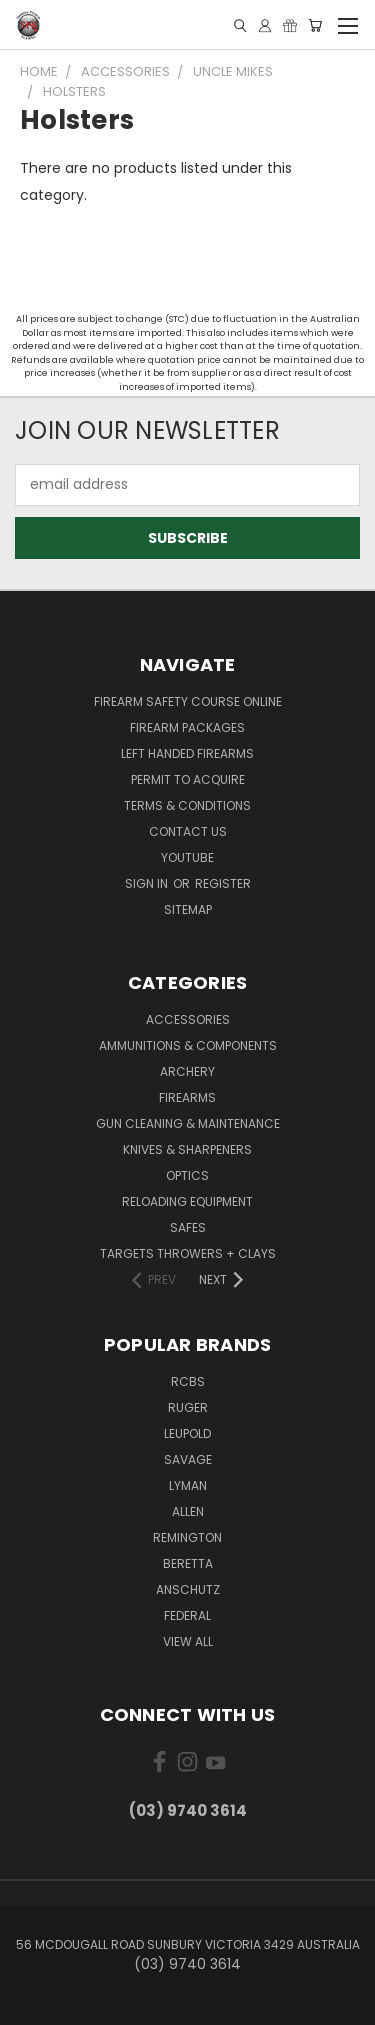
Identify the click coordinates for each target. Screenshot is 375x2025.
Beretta (188, 1563)
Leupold (187, 1433)
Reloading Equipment (187, 1201)
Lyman (188, 1485)
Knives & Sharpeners (187, 1149)
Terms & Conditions (187, 805)
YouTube (187, 857)
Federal (187, 1615)
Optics (187, 1175)
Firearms (187, 1097)
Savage (188, 1459)
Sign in (148, 883)
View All (188, 1641)
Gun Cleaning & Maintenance (188, 1123)
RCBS (188, 1381)
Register (223, 883)
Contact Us (188, 831)
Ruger (188, 1407)
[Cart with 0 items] (315, 25)
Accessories (188, 1019)
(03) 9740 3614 (188, 1810)
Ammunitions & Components (188, 1045)
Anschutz (188, 1589)
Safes (188, 1227)
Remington (187, 1537)
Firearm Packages (187, 727)
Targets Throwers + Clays (188, 1253)
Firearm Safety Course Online (188, 701)
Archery (187, 1071)
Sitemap (188, 909)
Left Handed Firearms (187, 753)
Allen (188, 1511)
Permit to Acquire (188, 779)
